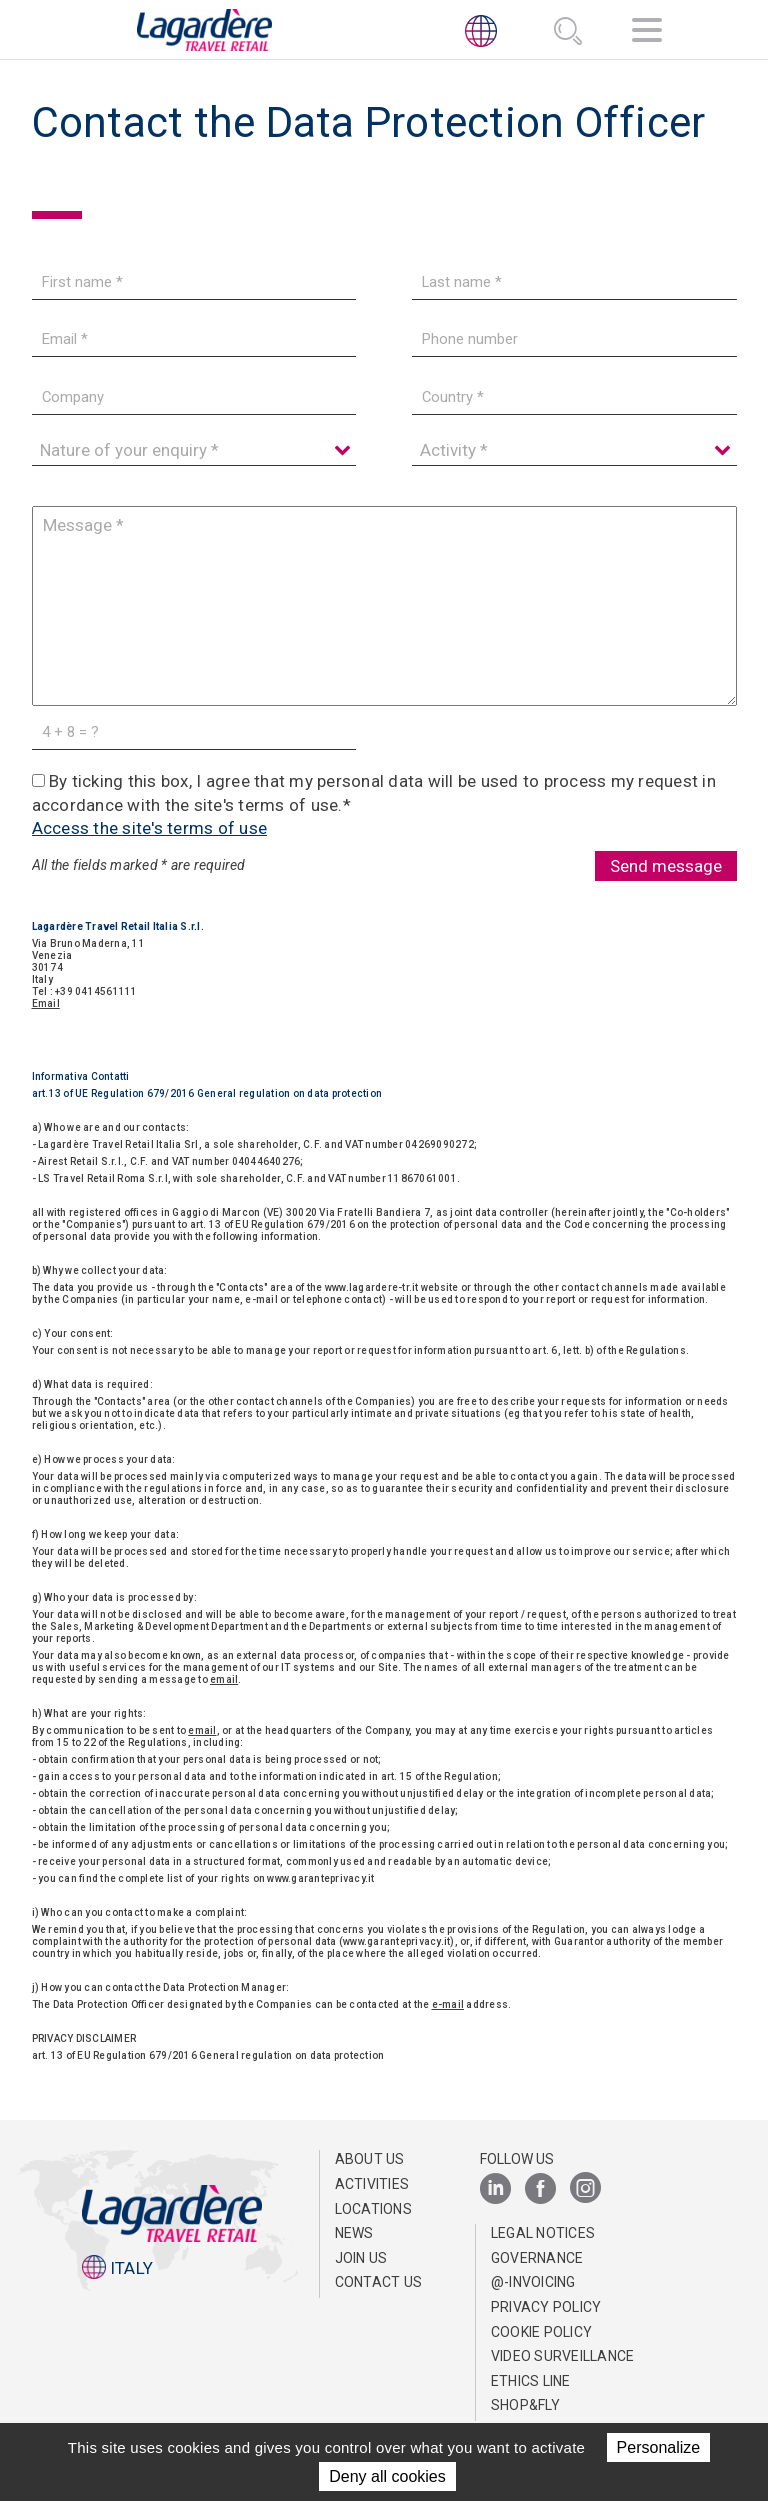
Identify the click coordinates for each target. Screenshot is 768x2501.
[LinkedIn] (495, 2189)
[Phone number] (574, 339)
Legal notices (543, 2233)
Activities (372, 2184)
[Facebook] (540, 2189)
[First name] (194, 282)
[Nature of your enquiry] (194, 450)
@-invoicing (533, 2282)
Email (46, 1003)
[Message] (384, 606)
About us (370, 2159)
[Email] (194, 339)
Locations (373, 2209)
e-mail (448, 2004)
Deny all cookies (387, 2476)
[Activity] (574, 450)
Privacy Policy (546, 2307)
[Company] (194, 397)
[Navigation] (647, 33)
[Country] (574, 397)
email (224, 1679)
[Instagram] (585, 2189)
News (354, 2233)
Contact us (379, 2282)
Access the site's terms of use (150, 828)
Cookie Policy (541, 2332)
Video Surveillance (563, 2356)
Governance (537, 2258)
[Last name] (574, 282)
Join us (361, 2258)
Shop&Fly (525, 2405)
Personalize (659, 2447)
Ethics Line (531, 2381)
